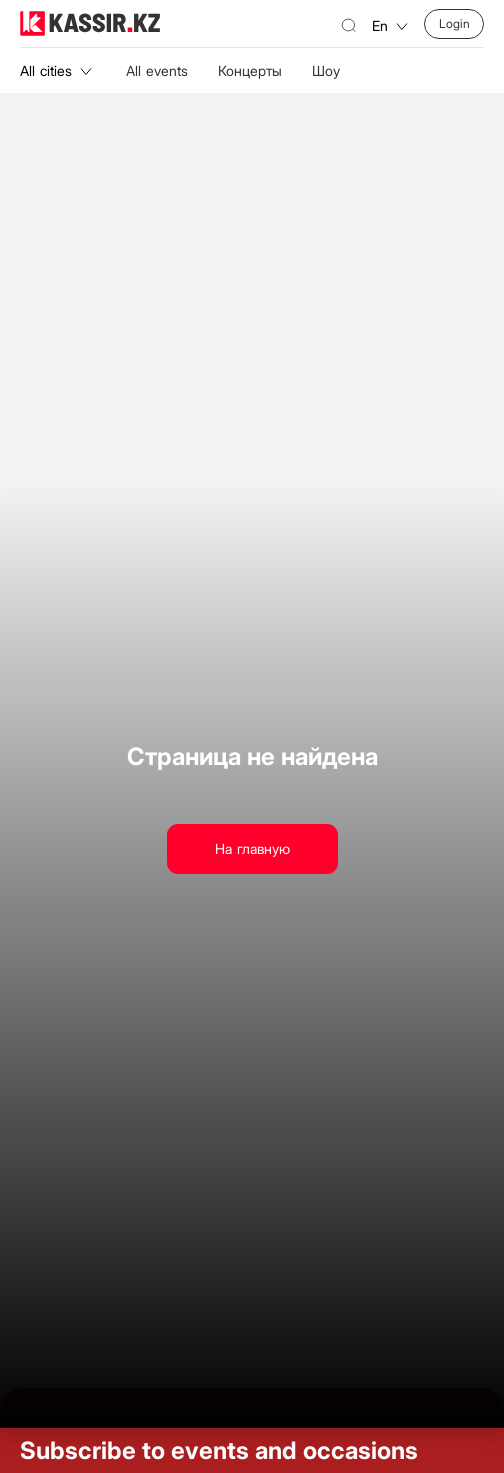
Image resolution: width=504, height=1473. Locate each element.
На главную (252, 848)
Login (454, 23)
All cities (56, 70)
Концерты (250, 70)
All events (157, 70)
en (390, 25)
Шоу (326, 70)
